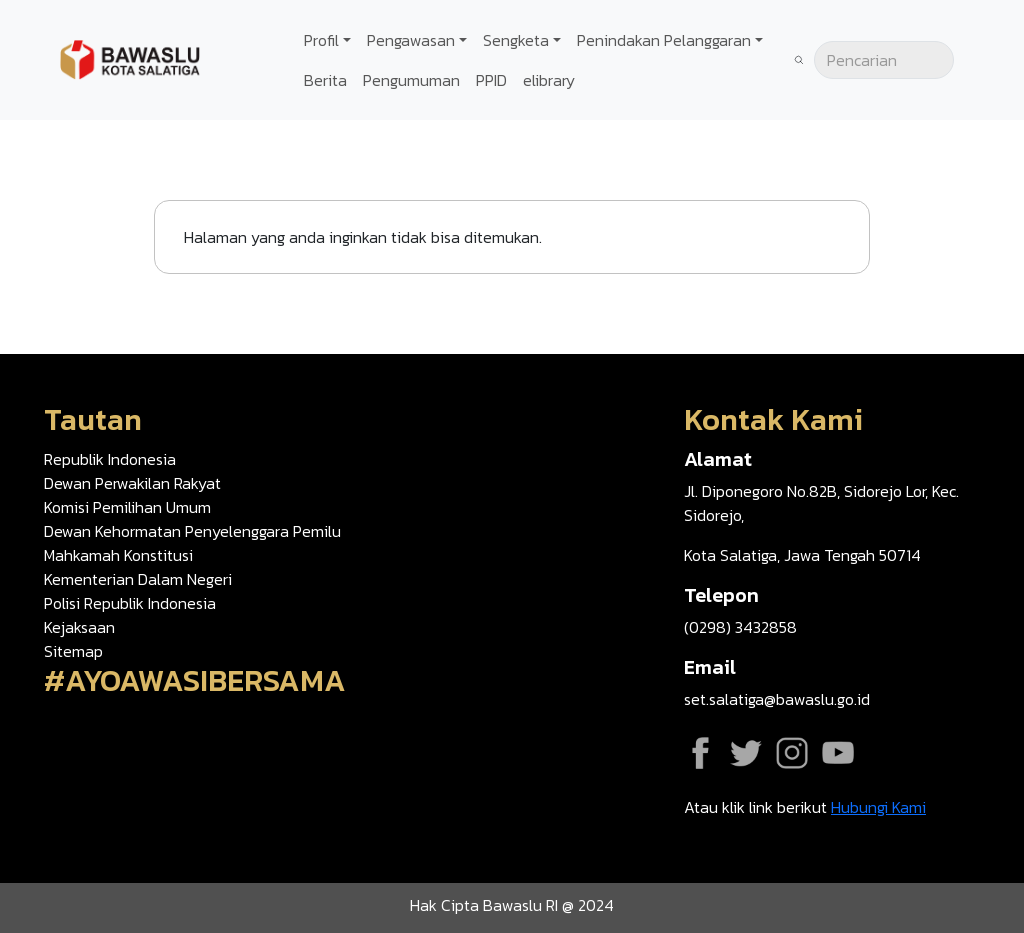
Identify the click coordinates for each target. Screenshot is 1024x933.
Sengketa (516, 40)
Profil (321, 40)
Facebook (700, 753)
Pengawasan (411, 40)
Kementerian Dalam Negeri (138, 579)
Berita (325, 80)
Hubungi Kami (878, 807)
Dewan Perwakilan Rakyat (132, 483)
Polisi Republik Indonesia (130, 603)
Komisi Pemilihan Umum (127, 507)
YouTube (838, 753)
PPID (491, 80)
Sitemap (73, 651)
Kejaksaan (79, 627)
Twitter (746, 753)
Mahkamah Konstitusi (118, 555)
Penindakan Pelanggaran (664, 40)
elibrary (549, 80)
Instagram (792, 753)
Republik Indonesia (110, 459)
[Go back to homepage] (130, 58)
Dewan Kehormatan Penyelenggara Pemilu (192, 531)
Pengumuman (411, 80)
